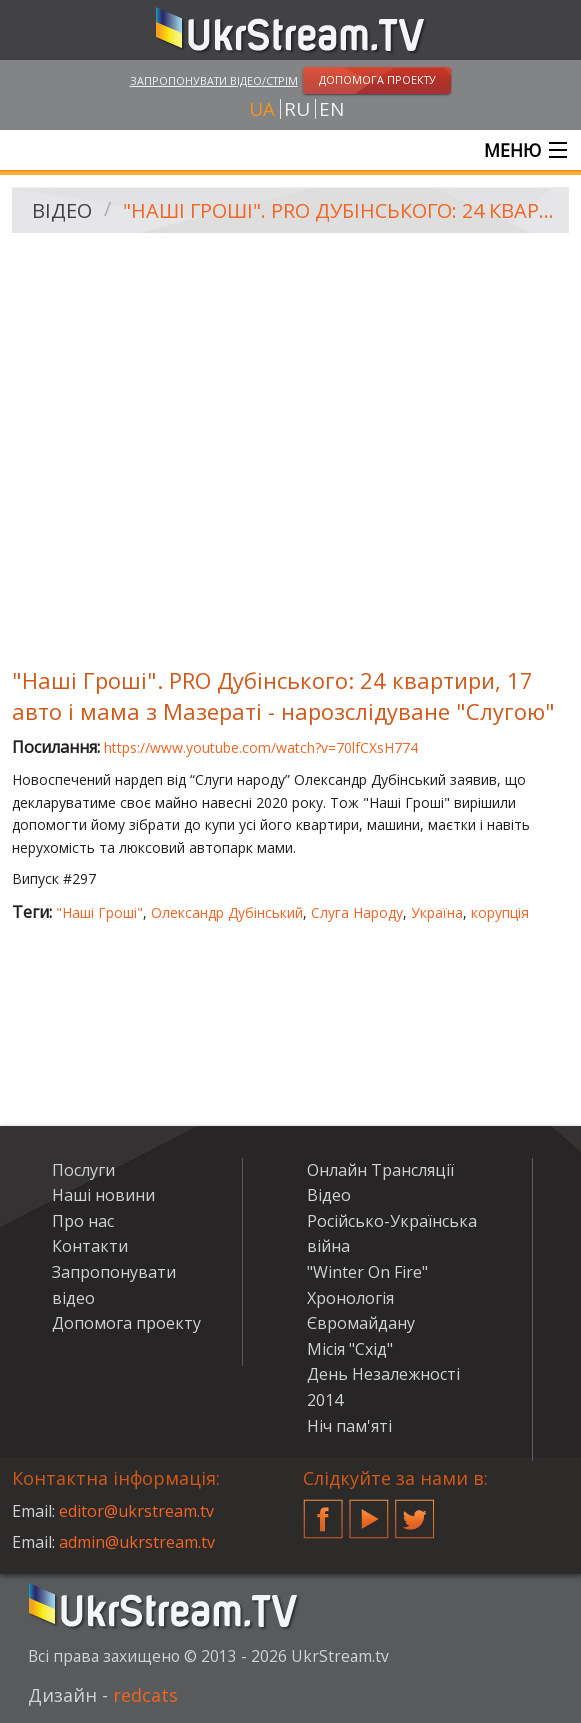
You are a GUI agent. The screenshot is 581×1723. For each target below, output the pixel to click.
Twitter (415, 1511)
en (331, 109)
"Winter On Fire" (367, 1272)
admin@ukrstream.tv (137, 1542)
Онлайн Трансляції (380, 1170)
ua (262, 109)
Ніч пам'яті (349, 1426)
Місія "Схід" (350, 1349)
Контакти (90, 1246)
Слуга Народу (357, 912)
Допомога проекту (126, 1323)
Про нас (83, 1221)
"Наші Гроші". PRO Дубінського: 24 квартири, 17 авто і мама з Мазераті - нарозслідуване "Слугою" (339, 210)
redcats (145, 1695)
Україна (437, 912)
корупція (500, 912)
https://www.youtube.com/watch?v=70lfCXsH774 (261, 747)
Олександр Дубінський (227, 912)
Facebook (323, 1511)
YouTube (369, 1511)
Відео (62, 210)
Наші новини (103, 1195)
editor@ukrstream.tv (136, 1511)
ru (297, 109)
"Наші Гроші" (99, 912)
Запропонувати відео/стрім (214, 80)
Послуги (83, 1170)
